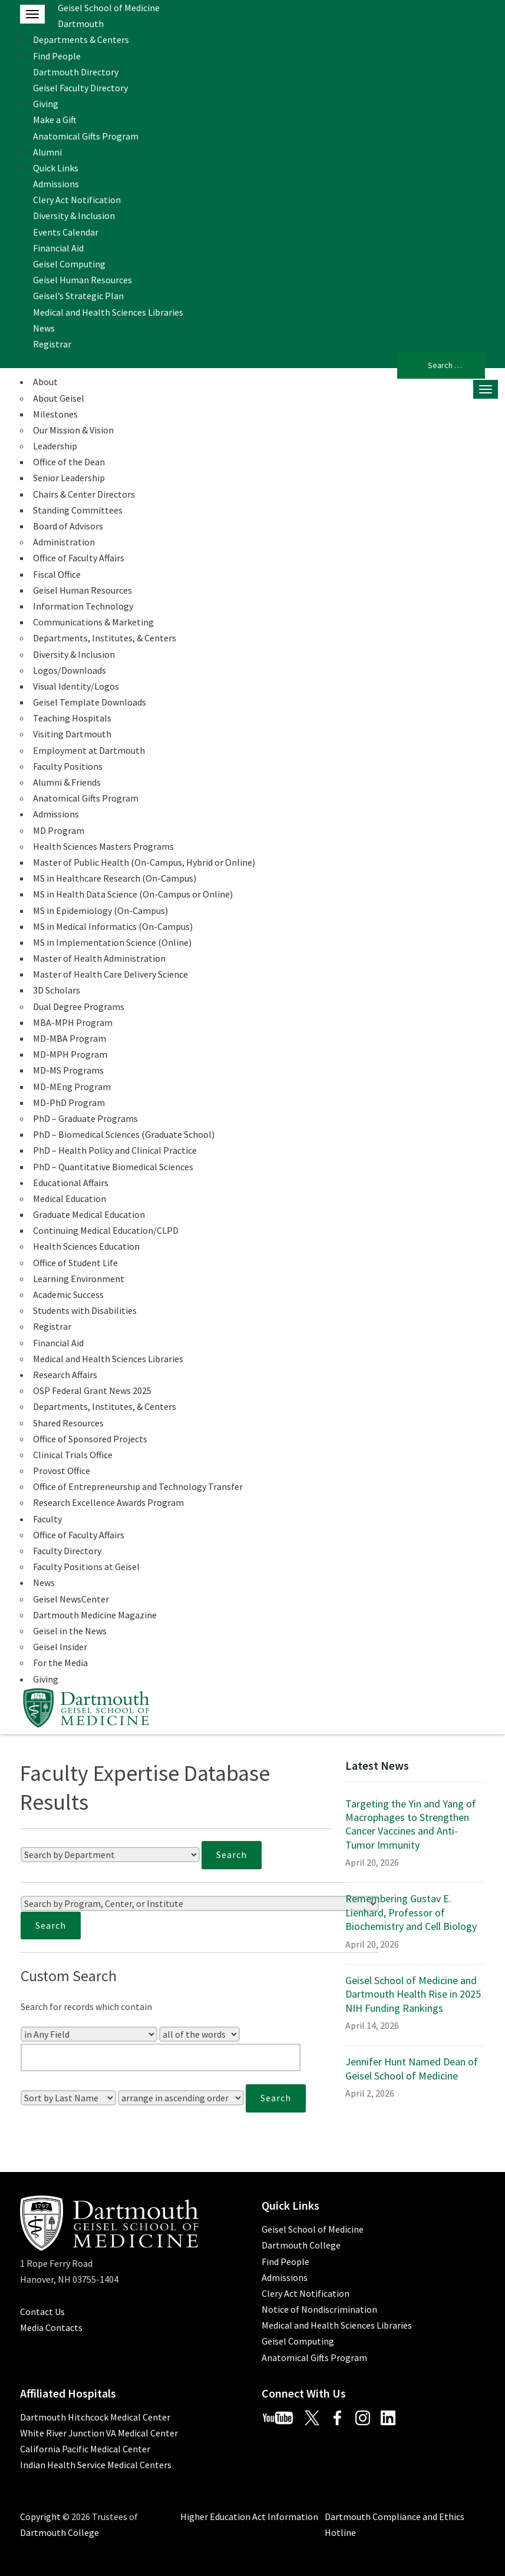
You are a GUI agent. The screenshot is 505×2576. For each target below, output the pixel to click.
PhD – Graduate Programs (85, 1118)
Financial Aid (58, 248)
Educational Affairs (70, 1182)
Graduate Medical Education (89, 1214)
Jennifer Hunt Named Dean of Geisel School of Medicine (411, 2068)
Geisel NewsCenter (71, 1599)
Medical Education (69, 1198)
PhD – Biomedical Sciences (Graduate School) (123, 1134)
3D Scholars (56, 990)
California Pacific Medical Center (85, 2449)
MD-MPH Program (70, 1054)
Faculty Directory (67, 1551)
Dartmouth (81, 23)
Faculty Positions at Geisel (86, 1566)
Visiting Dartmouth (72, 734)
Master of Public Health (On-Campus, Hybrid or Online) (144, 862)
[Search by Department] (110, 1854)
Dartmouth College (301, 2245)
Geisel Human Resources (82, 280)
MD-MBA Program (69, 1038)
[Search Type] (199, 2034)
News (44, 328)
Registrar (52, 344)
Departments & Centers (81, 39)
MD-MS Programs (68, 1070)
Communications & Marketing (93, 622)
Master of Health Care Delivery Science (110, 974)
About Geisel (58, 398)
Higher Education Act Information (249, 2516)
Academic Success (68, 1294)
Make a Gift (55, 119)
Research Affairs (65, 1374)
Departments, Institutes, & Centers (104, 638)
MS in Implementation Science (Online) (112, 942)
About (45, 382)
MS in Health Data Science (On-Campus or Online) (133, 894)
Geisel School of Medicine (109, 8)
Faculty (47, 1519)
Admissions (56, 184)
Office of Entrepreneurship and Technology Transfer (138, 1486)
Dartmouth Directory (75, 72)
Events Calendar (65, 232)
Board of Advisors (68, 526)
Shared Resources (68, 1423)
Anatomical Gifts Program (85, 136)
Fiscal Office (57, 574)
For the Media (60, 1662)
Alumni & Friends (67, 782)
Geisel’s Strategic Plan (78, 296)
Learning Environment (78, 1278)
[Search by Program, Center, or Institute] (200, 1903)
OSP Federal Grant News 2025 (92, 1390)
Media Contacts (51, 2327)
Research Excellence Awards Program (108, 1502)
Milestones (55, 414)
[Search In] (89, 2034)
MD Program (58, 830)
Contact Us (42, 2311)
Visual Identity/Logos (76, 686)
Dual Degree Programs (78, 1006)
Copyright (40, 2516)
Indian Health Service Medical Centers (95, 2465)
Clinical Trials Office (73, 1455)
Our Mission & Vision (73, 430)
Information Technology (83, 606)
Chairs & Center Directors (84, 494)
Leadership (55, 446)
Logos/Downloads (69, 670)
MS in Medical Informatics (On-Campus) (113, 926)
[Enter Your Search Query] (161, 2057)
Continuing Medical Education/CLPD (106, 1230)
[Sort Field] (68, 2097)
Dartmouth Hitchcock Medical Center (95, 2417)
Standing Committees (78, 510)
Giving (45, 104)
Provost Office (61, 1470)
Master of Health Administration (99, 958)
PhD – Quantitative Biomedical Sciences (113, 1167)
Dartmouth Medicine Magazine (95, 1615)
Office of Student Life (75, 1263)
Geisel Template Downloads (89, 702)
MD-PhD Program (69, 1102)
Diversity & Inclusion (74, 215)
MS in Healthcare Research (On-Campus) (114, 878)
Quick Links (55, 168)
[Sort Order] (181, 2097)
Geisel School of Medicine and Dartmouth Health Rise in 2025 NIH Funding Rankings (413, 1994)
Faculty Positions (68, 766)
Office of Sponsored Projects (90, 1439)
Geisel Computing (69, 264)
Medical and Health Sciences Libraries (108, 312)
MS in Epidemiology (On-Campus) (100, 910)
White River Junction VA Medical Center (99, 2433)
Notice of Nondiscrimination (319, 2309)
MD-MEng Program (72, 1086)
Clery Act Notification (77, 200)
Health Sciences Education (86, 1246)
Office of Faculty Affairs (78, 558)
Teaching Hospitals (72, 718)
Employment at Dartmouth (89, 750)
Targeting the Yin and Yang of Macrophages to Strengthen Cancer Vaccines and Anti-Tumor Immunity (410, 1824)
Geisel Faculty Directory (80, 88)
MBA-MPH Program (73, 1022)
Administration (64, 542)
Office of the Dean (69, 462)
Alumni (47, 152)
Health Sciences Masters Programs (103, 846)
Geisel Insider (60, 1647)
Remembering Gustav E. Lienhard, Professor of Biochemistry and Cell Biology (411, 1912)
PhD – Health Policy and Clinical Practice (115, 1150)
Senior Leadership (69, 478)
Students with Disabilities (85, 1310)
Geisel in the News (70, 1631)
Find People (57, 56)
